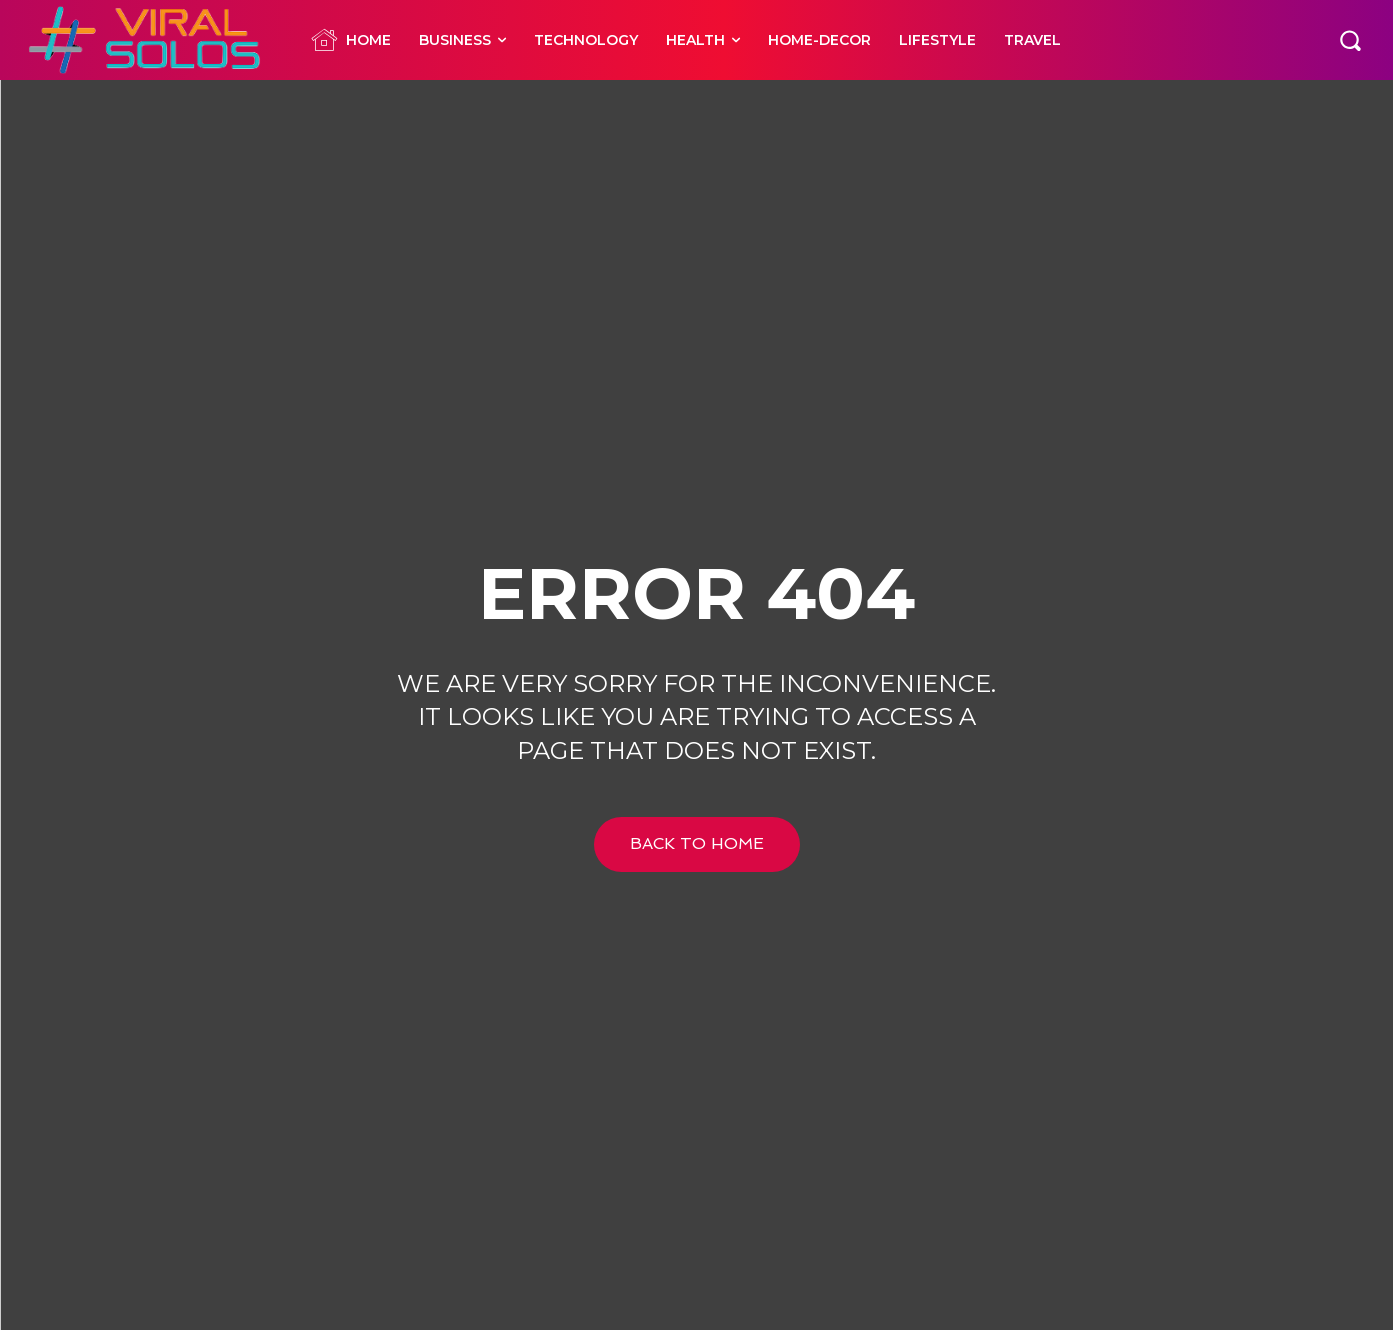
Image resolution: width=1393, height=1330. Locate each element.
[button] (1350, 40)
